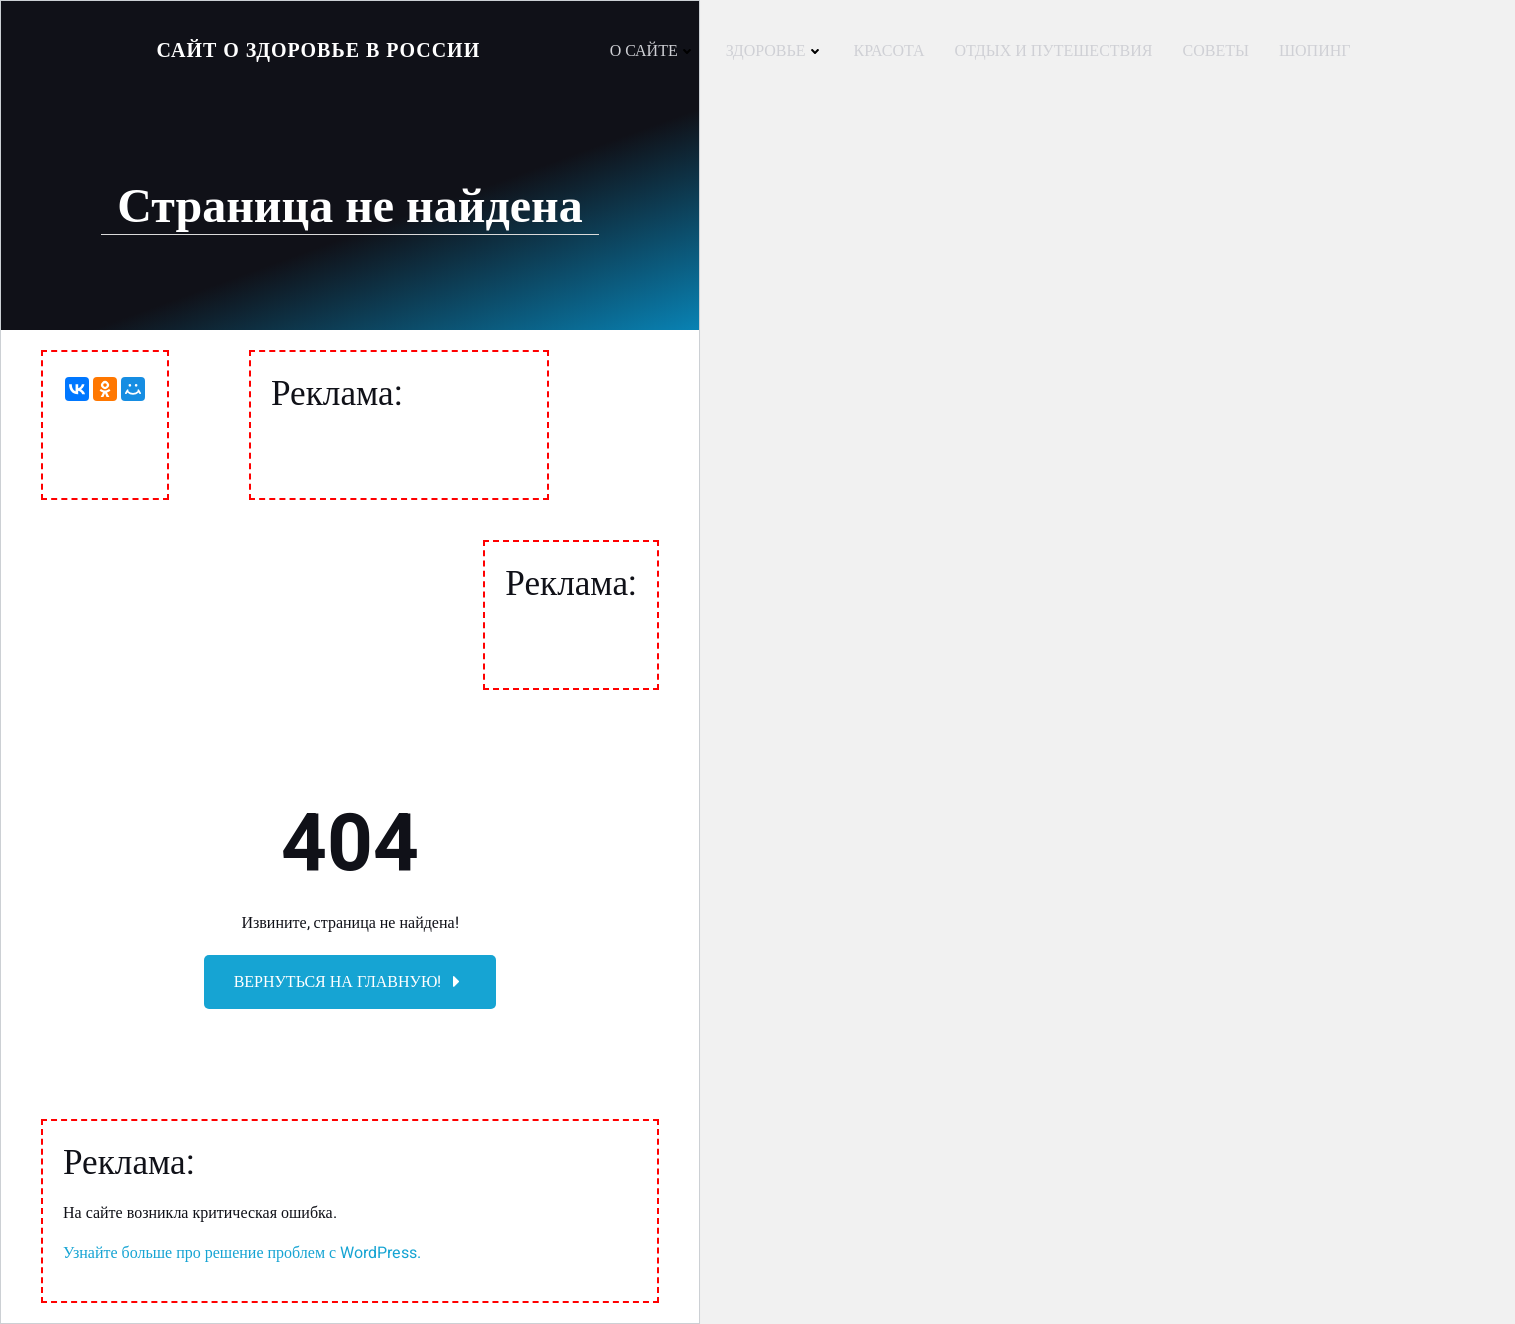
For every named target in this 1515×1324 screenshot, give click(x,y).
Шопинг (1315, 51)
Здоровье (775, 51)
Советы (1215, 51)
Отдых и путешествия (1054, 51)
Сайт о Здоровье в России (319, 50)
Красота (889, 51)
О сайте (653, 51)
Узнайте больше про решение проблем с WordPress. (242, 1253)
